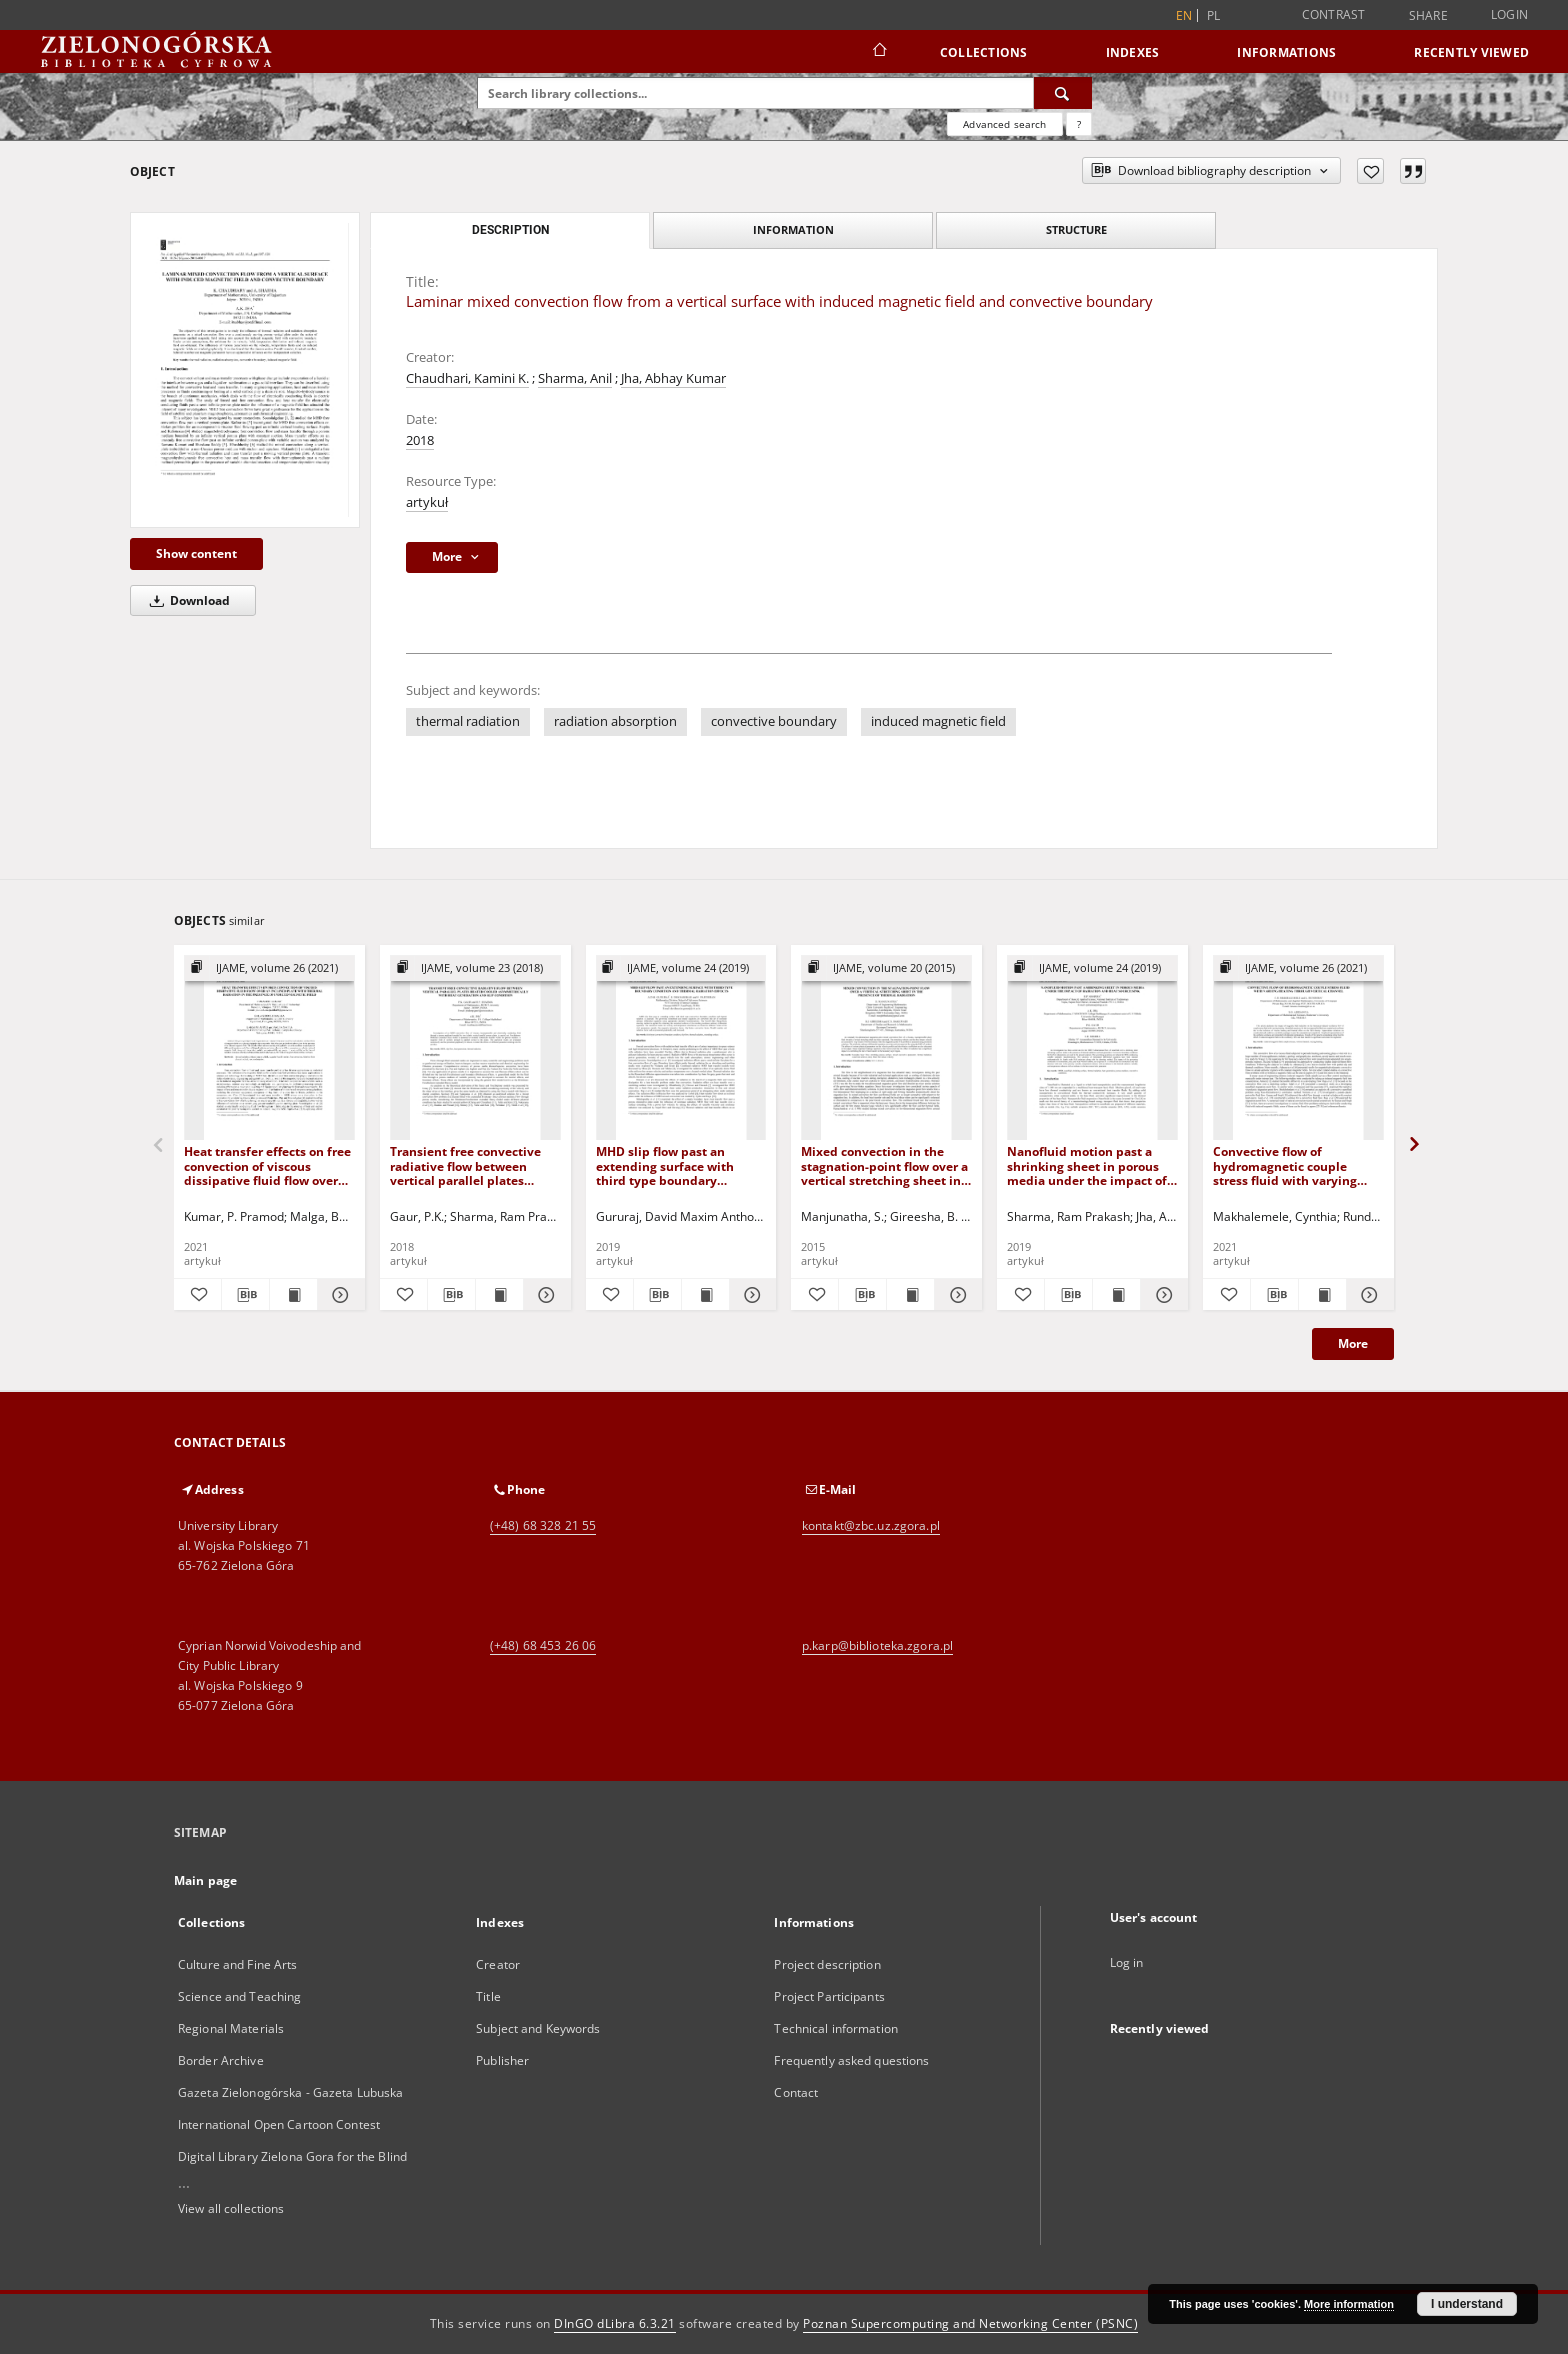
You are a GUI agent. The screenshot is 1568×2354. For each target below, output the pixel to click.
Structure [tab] (1076, 229)
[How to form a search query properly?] (1079, 124)
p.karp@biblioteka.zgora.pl (877, 1645)
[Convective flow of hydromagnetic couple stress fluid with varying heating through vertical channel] (1298, 1048)
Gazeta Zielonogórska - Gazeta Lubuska (290, 2092)
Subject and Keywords (538, 2028)
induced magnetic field (938, 721)
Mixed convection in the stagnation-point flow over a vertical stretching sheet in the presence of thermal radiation (884, 1165)
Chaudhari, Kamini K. (467, 378)
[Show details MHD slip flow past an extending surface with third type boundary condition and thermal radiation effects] (750, 1295)
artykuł (427, 502)
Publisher (502, 2060)
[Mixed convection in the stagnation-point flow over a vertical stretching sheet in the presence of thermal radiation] (886, 1048)
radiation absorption (615, 721)
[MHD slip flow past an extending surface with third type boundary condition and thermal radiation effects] (681, 1048)
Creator (498, 1964)
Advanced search (1004, 124)
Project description (827, 1964)
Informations (1286, 52)
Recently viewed (1471, 52)
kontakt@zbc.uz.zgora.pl (871, 1525)
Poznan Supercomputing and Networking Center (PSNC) (970, 2323)
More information (1349, 2304)
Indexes (1133, 52)
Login (1509, 14)
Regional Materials (231, 2028)
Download (186, 600)
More (1353, 1343)
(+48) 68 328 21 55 (543, 1525)
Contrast (1334, 14)
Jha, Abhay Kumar (673, 378)
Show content (196, 553)
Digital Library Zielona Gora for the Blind (292, 2156)
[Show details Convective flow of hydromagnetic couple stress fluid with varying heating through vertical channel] (1367, 1295)
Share (1428, 16)
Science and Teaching (239, 1996)
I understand (1467, 2304)
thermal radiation (468, 721)
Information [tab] (793, 229)
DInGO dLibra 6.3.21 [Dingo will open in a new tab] (615, 2323)
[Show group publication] (269, 968)
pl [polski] (1214, 15)
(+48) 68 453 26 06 (543, 1645)
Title (488, 1996)
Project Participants (829, 1996)
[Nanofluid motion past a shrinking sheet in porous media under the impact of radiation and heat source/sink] (1092, 1048)
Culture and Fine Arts (238, 1964)
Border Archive (221, 2060)
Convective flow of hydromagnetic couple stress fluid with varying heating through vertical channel (1285, 1165)
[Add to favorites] (1370, 171)
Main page (205, 1880)
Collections (984, 52)
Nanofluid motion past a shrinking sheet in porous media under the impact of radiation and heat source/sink (1087, 1165)
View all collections (231, 2208)
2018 (420, 440)
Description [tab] (510, 230)
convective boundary (774, 721)
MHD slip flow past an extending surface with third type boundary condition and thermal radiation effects (665, 1165)
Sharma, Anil (575, 378)
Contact (796, 2092)
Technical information (836, 2028)
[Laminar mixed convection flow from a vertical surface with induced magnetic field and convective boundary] (245, 370)
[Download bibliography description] (245, 1295)
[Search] (1063, 93)
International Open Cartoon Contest (279, 2124)
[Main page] (878, 52)
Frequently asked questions (851, 2060)
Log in (1127, 1962)
